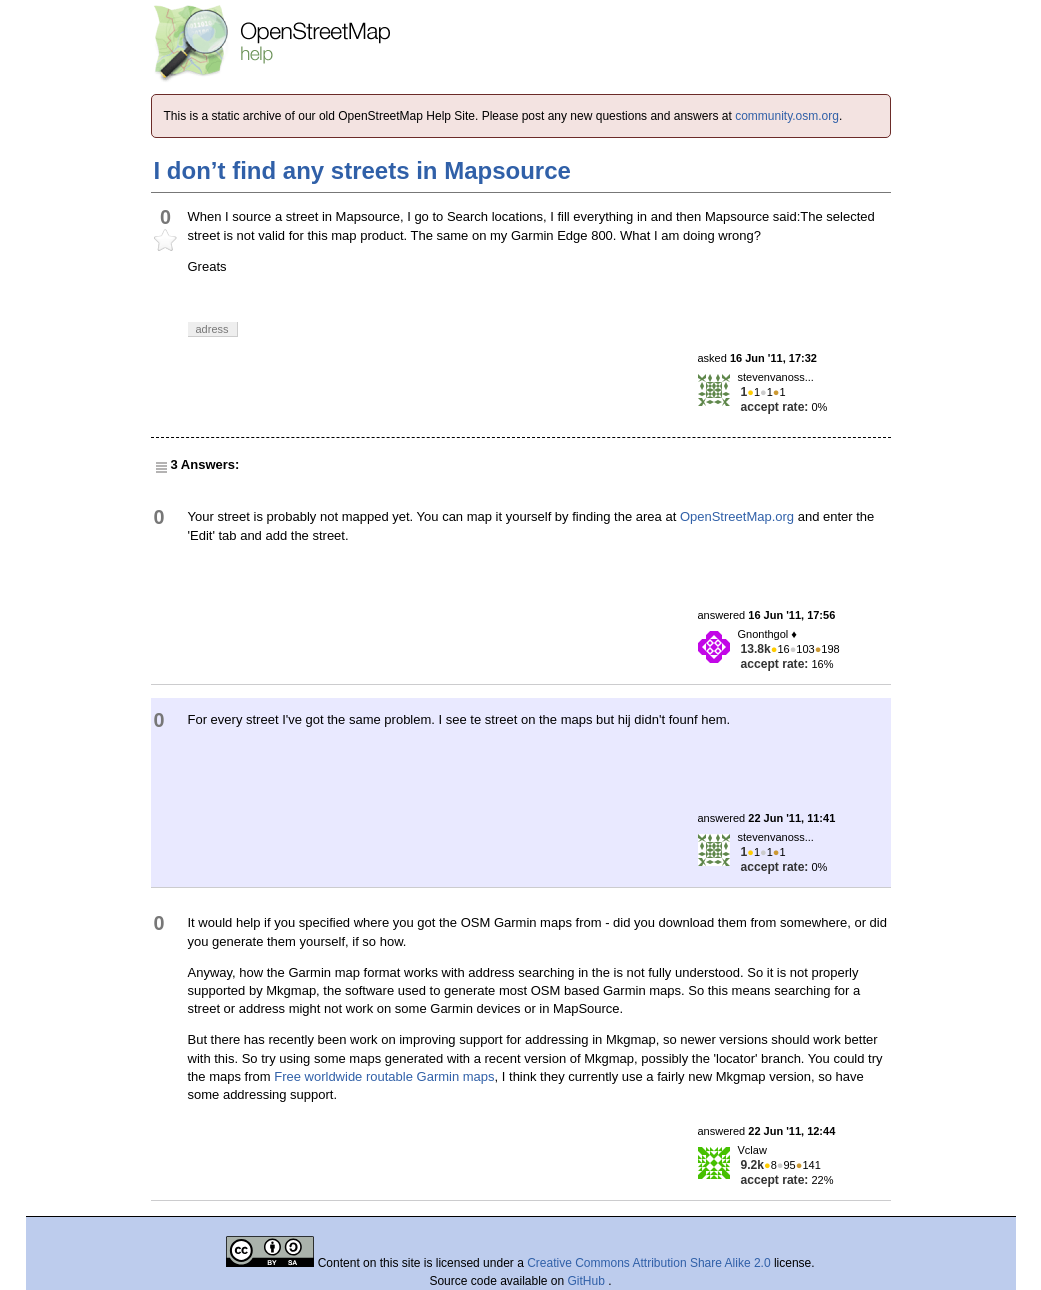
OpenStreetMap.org (737, 516)
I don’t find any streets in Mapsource (362, 170)
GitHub (588, 1281)
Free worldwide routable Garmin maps (384, 1076)
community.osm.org (787, 116)
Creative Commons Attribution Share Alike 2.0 (648, 1263)
